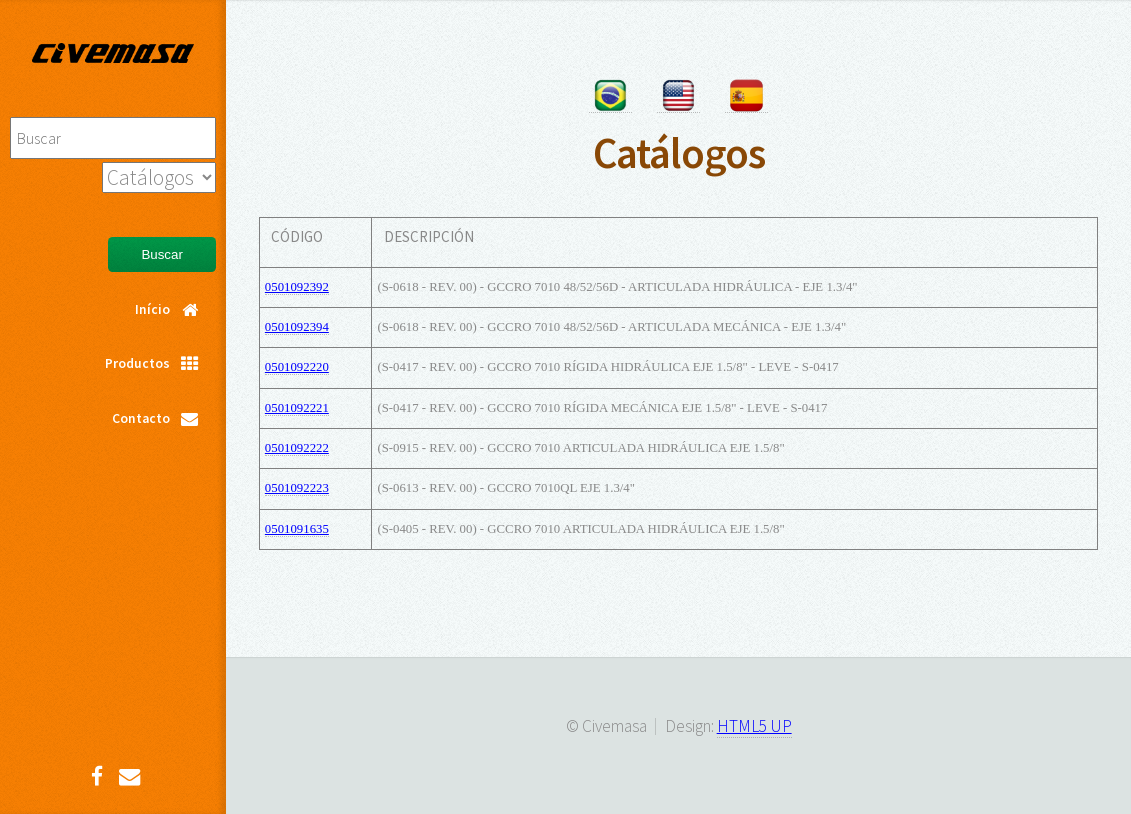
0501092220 (297, 367)
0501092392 (297, 287)
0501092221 (297, 408)
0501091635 (297, 529)
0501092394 (297, 327)
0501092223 (297, 488)
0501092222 (297, 448)
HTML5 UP (754, 726)
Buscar (161, 254)
